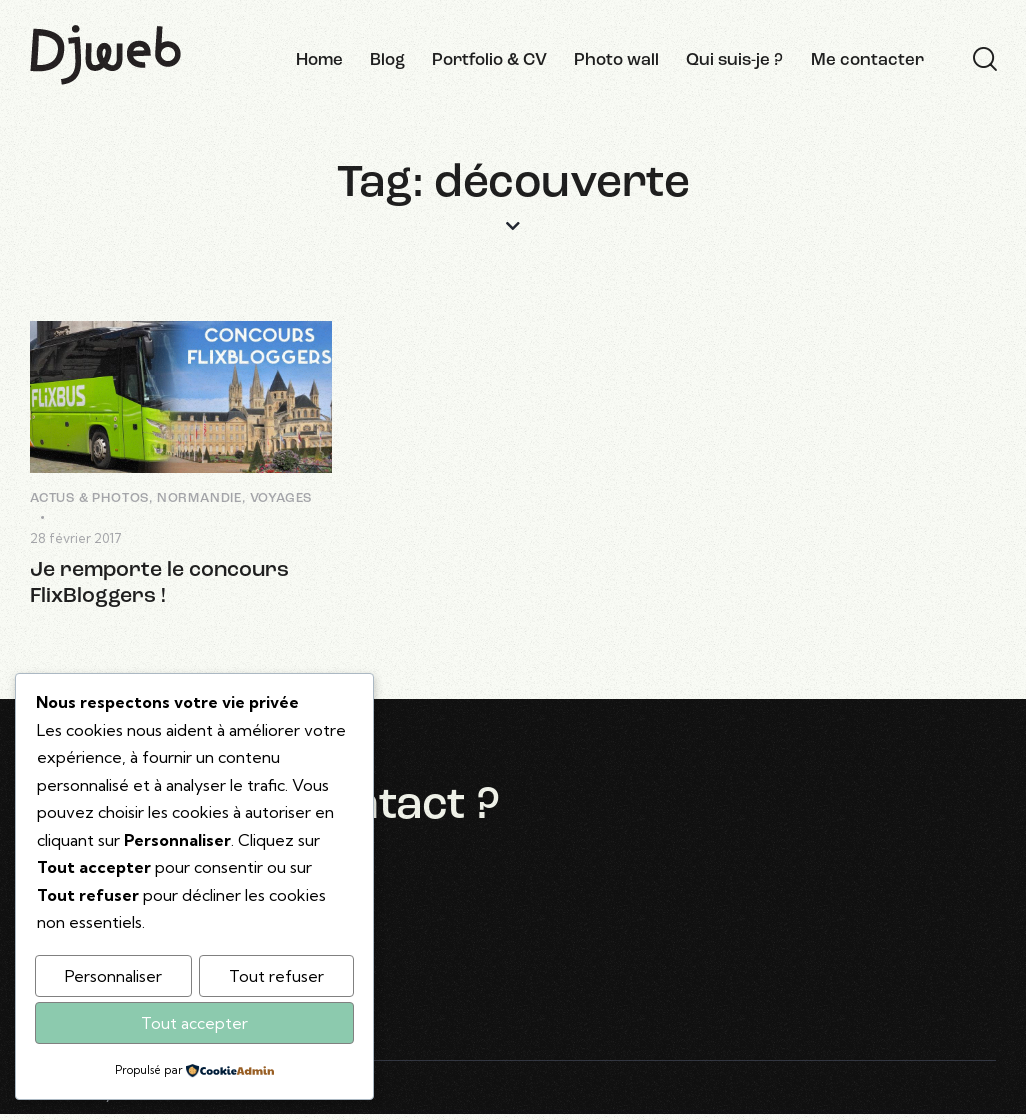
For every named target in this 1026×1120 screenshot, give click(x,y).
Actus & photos (89, 498)
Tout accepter (194, 1023)
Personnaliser (113, 976)
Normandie (199, 498)
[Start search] (985, 60)
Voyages (281, 498)
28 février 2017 (76, 538)
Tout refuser (276, 976)
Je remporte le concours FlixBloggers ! (161, 584)
